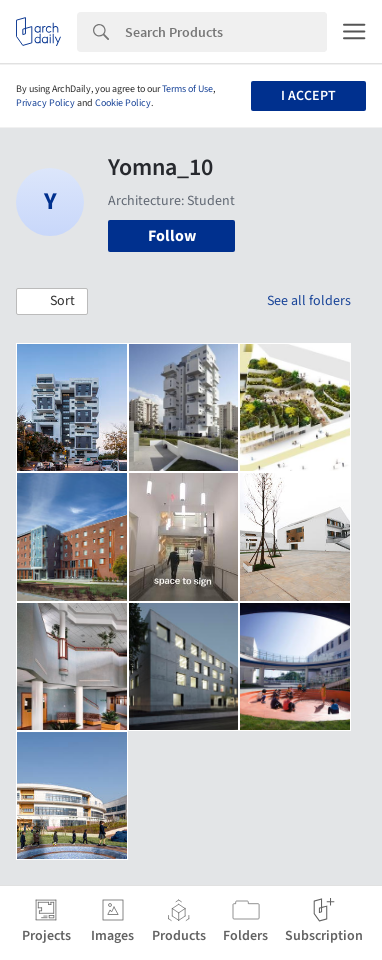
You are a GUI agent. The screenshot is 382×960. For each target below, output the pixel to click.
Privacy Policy (45, 103)
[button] (52, 302)
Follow (172, 236)
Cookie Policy (123, 103)
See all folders (309, 301)
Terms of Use (187, 89)
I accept (308, 96)
